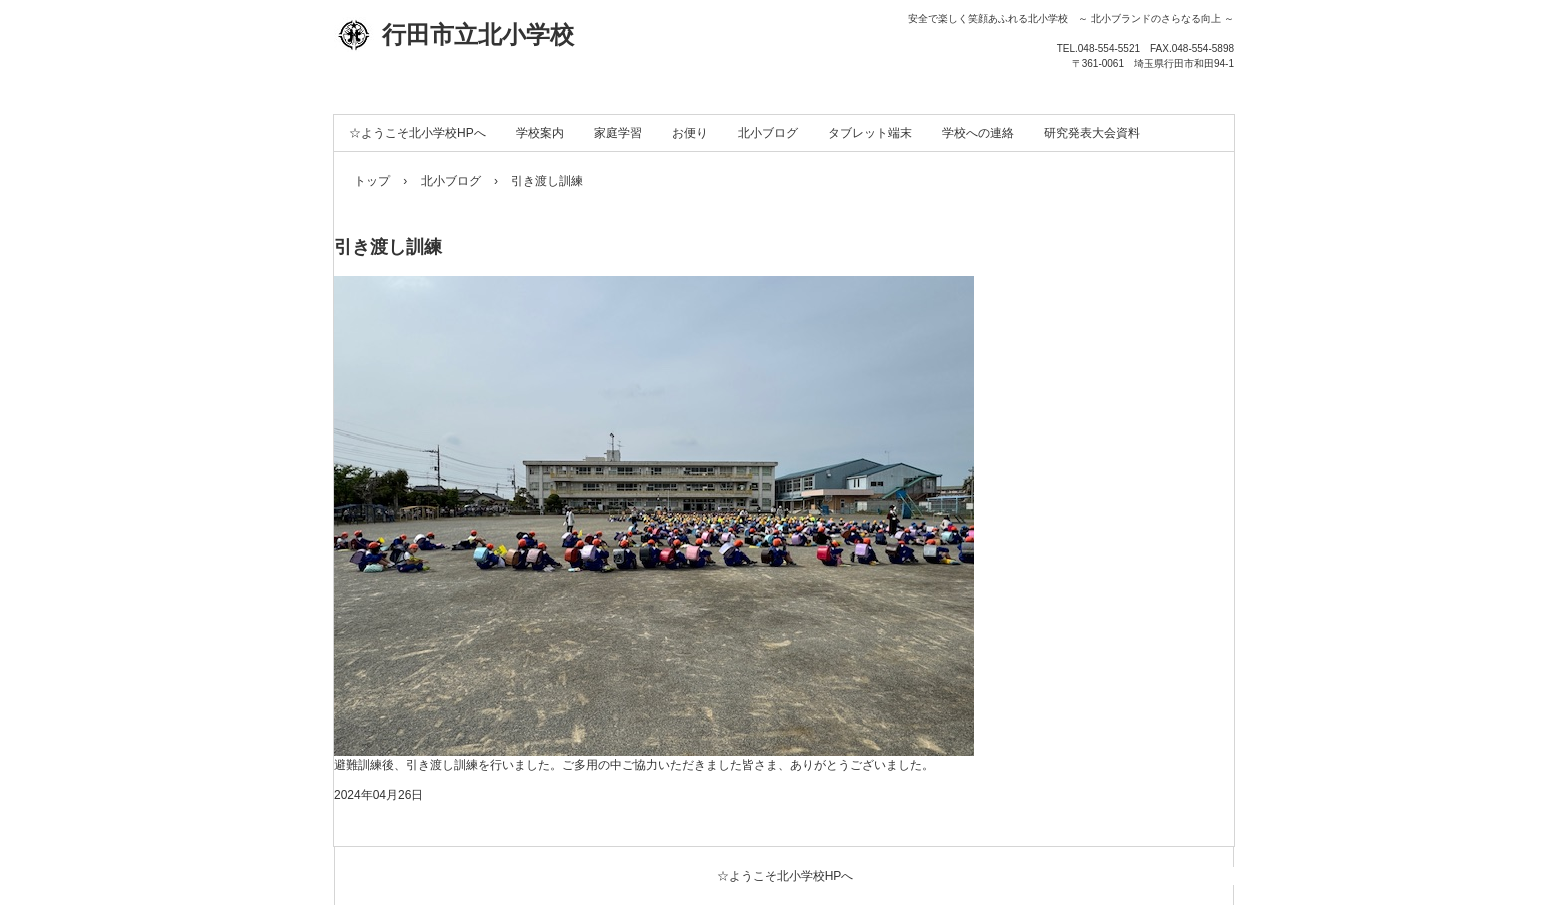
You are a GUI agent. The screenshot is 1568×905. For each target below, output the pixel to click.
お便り (690, 133)
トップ (372, 181)
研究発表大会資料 (1092, 133)
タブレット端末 (870, 133)
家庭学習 (618, 133)
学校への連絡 (978, 133)
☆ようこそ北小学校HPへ (417, 133)
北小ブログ (768, 133)
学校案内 (540, 133)
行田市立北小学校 (454, 34)
